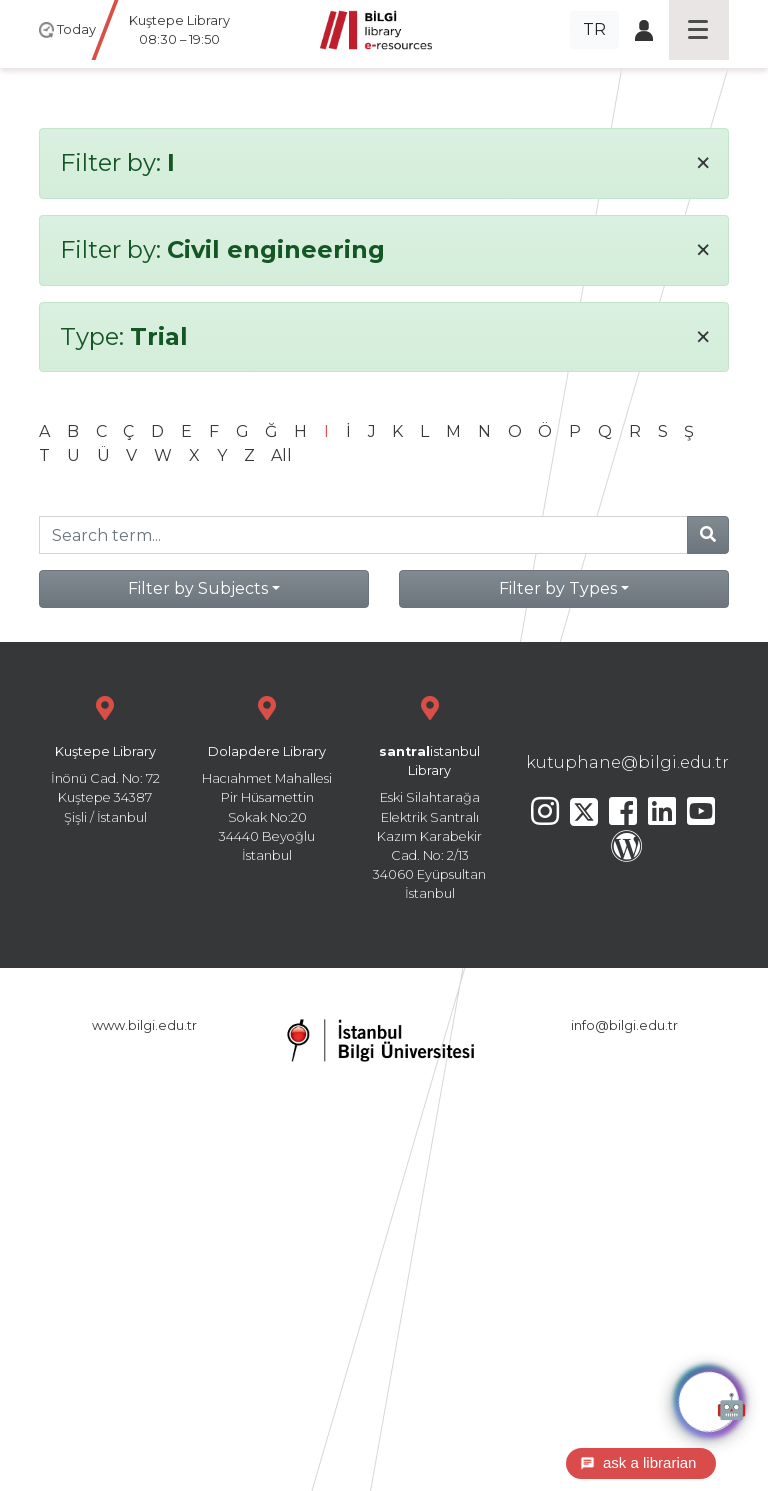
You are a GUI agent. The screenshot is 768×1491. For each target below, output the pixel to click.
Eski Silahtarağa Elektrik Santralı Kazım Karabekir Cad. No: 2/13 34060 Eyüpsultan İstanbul (430, 795)
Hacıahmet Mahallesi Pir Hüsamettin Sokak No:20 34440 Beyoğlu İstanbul (267, 776)
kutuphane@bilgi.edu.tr (627, 762)
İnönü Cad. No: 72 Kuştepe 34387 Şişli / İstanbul (105, 757)
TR (594, 29)
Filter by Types (558, 588)
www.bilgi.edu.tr (144, 1025)
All (281, 455)
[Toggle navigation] (699, 30)
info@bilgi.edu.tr (624, 1025)
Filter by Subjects (198, 588)
